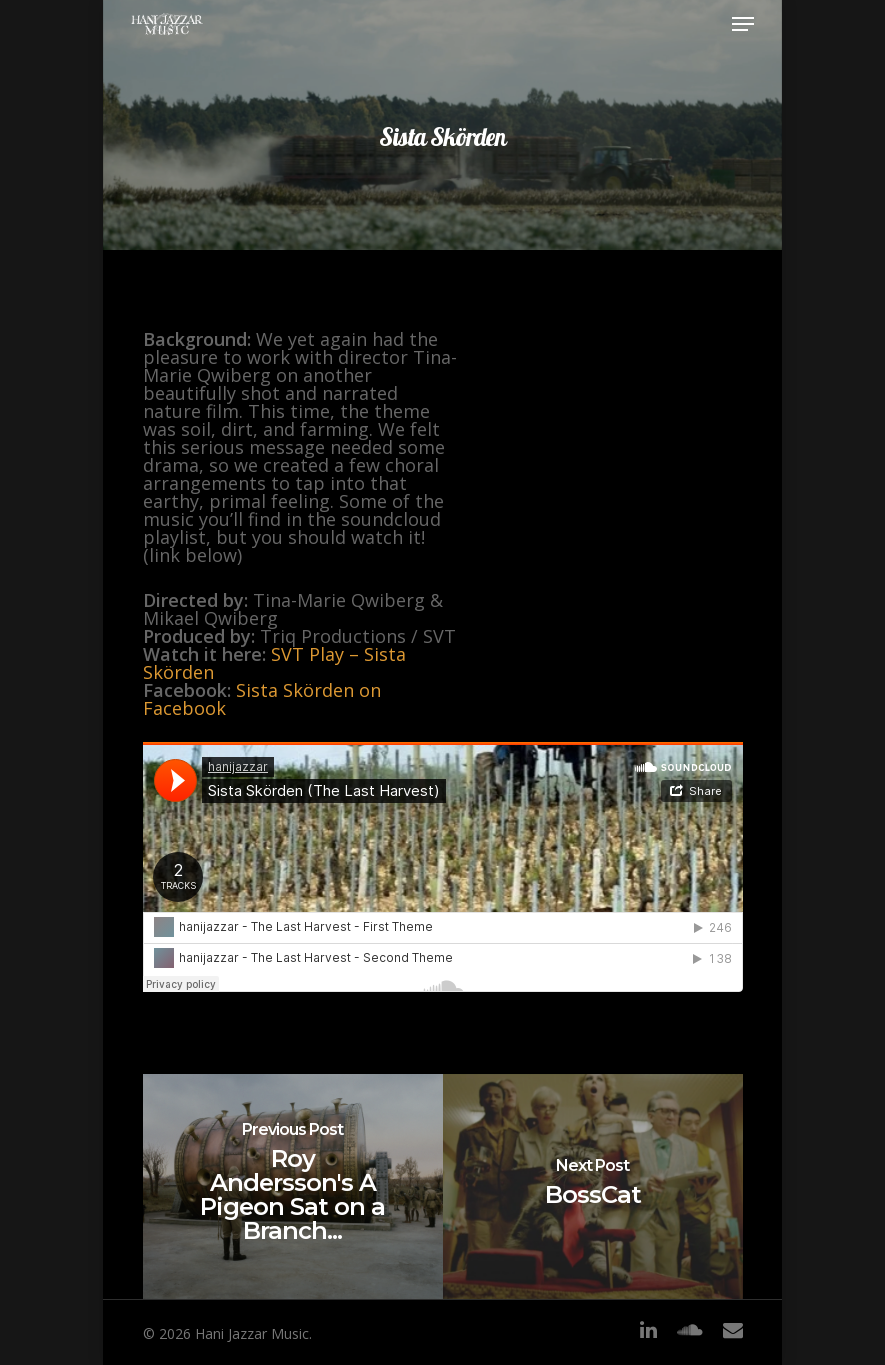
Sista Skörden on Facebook (262, 699)
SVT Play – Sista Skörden (274, 663)
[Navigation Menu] (743, 24)
